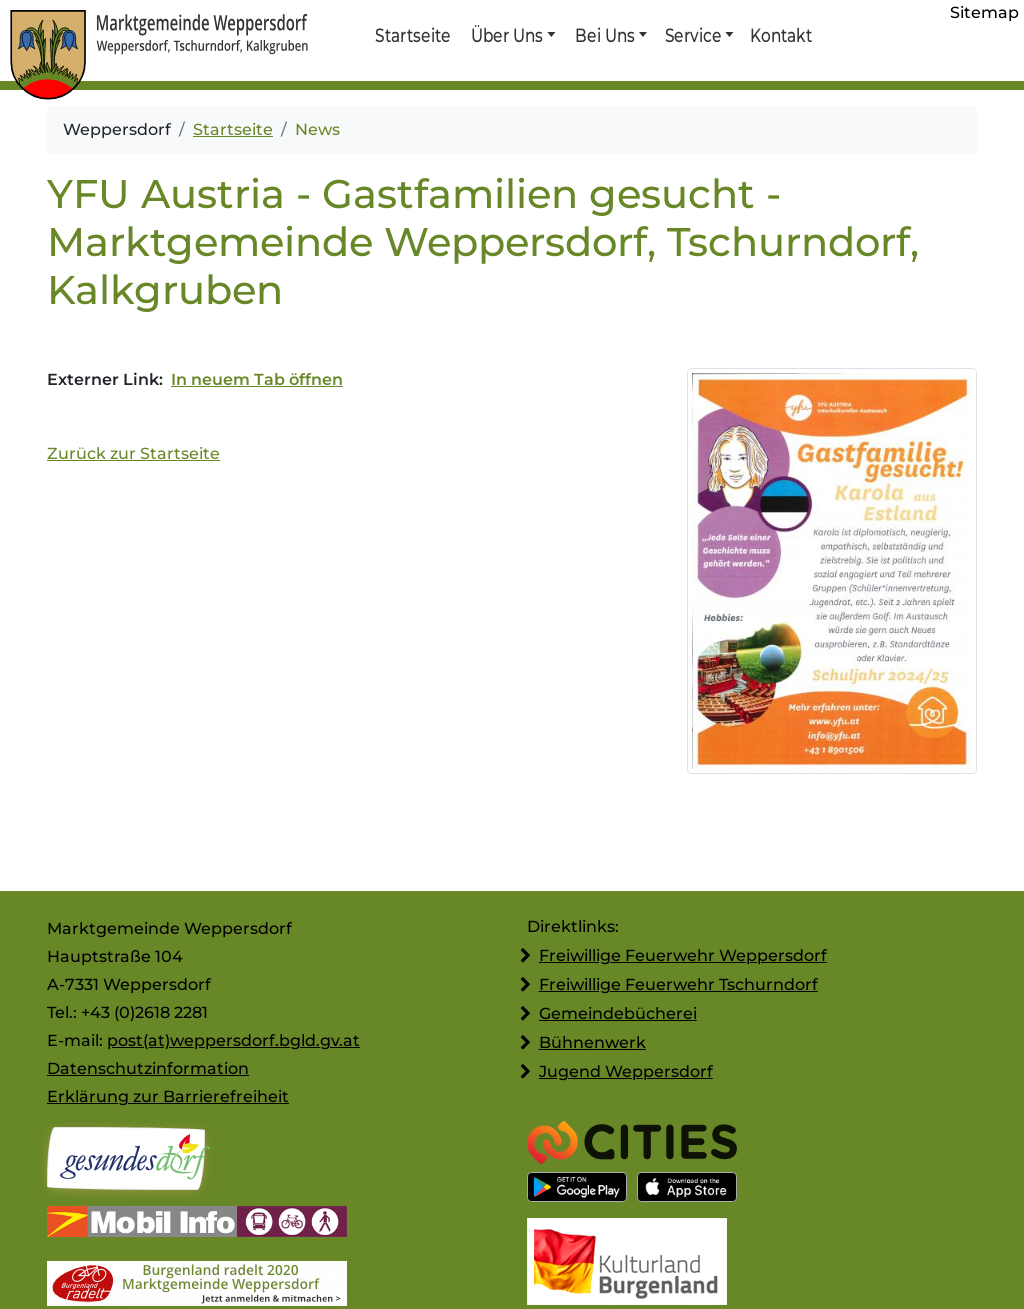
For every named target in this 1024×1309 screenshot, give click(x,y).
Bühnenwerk (592, 1042)
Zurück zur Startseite (133, 453)
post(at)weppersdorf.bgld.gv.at (233, 1040)
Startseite (412, 35)
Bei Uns (605, 35)
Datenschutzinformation (148, 1068)
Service (692, 35)
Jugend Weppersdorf (626, 1071)
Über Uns (507, 35)
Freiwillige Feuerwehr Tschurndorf (678, 984)
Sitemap (984, 12)
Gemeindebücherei (618, 1013)
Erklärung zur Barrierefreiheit (168, 1096)
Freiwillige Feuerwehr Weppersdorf (683, 955)
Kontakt (780, 35)
